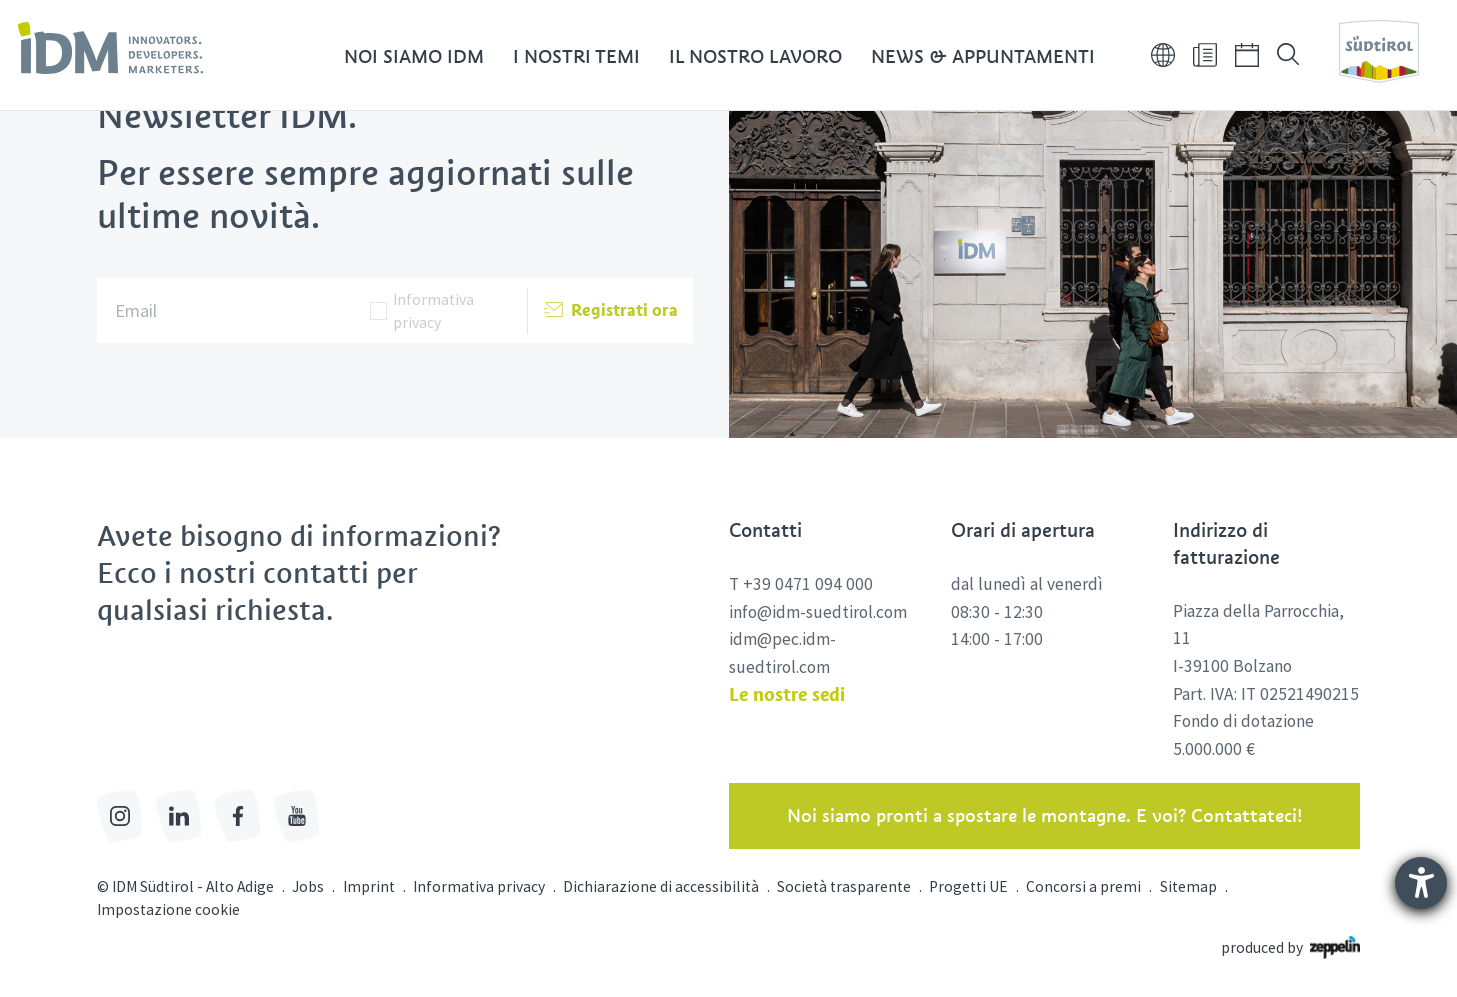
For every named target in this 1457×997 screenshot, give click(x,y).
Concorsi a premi (1083, 886)
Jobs (308, 886)
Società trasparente (844, 886)
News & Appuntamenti (983, 57)
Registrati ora (610, 310)
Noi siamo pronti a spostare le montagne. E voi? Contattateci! (1044, 815)
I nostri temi (576, 57)
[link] (110, 48)
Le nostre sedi (787, 694)
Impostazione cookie (168, 909)
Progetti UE (968, 886)
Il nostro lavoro (755, 57)
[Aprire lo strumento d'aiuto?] (1421, 883)
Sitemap (1188, 886)
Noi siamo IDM (414, 57)
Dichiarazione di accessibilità (661, 886)
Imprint (369, 886)
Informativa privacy (433, 311)
